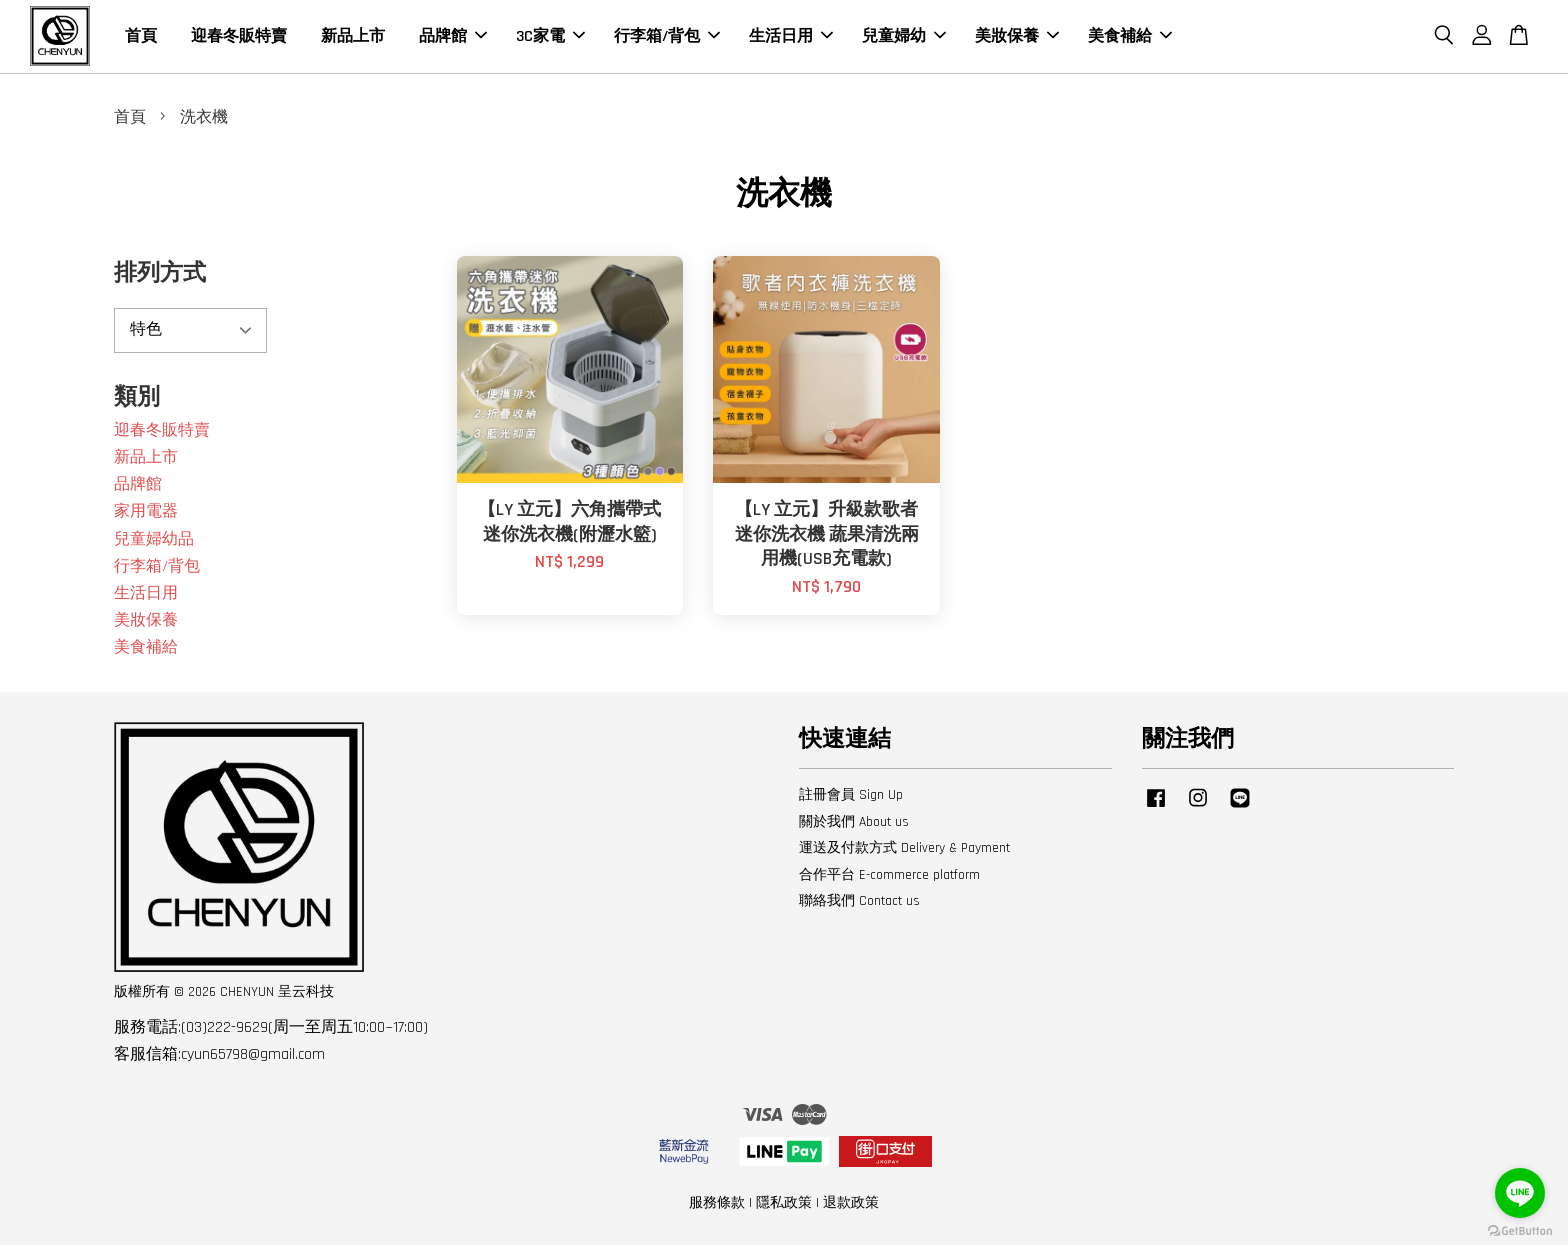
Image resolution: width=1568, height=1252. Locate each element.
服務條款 (717, 1210)
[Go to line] (1520, 1193)
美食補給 (1130, 39)
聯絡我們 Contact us (859, 909)
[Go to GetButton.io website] (1520, 1231)
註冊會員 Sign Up (851, 803)
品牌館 (453, 39)
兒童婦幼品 (154, 546)
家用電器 (146, 519)
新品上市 (353, 39)
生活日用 (791, 39)
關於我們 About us (854, 829)
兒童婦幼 (904, 39)
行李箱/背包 (667, 39)
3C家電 (550, 39)
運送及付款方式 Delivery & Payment (904, 856)
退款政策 (851, 1210)
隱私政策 (784, 1210)
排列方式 (160, 281)
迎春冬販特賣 (239, 39)
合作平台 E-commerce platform (889, 882)
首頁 (141, 39)
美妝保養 (1017, 39)
